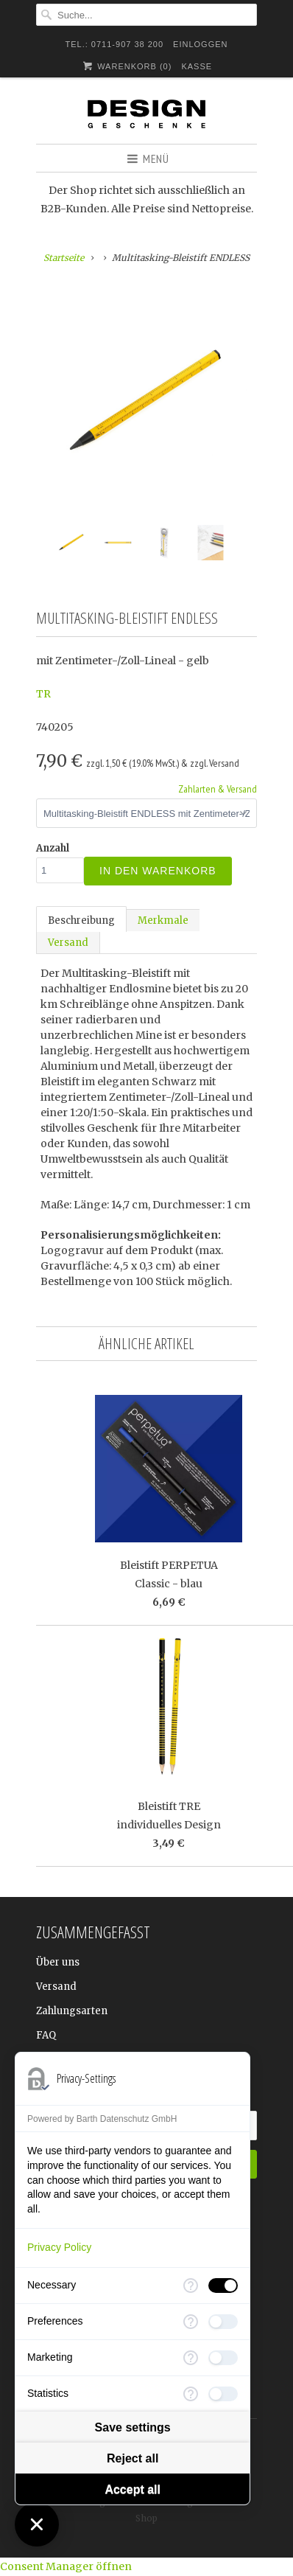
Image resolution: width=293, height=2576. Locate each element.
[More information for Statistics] (190, 2394)
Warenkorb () (126, 66)
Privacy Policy (59, 2247)
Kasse (196, 66)
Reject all (132, 2458)
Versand (68, 942)
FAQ (46, 2035)
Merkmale (163, 920)
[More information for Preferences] (190, 2321)
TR (43, 693)
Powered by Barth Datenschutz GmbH (102, 2119)
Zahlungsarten (71, 2011)
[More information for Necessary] (190, 2285)
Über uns (58, 1962)
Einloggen (200, 44)
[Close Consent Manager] (37, 2524)
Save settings (133, 2427)
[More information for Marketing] (190, 2358)
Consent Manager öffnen (66, 2566)
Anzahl (52, 848)
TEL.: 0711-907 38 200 (115, 44)
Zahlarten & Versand (217, 789)
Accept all (132, 2489)
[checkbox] (223, 2285)
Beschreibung (81, 920)
